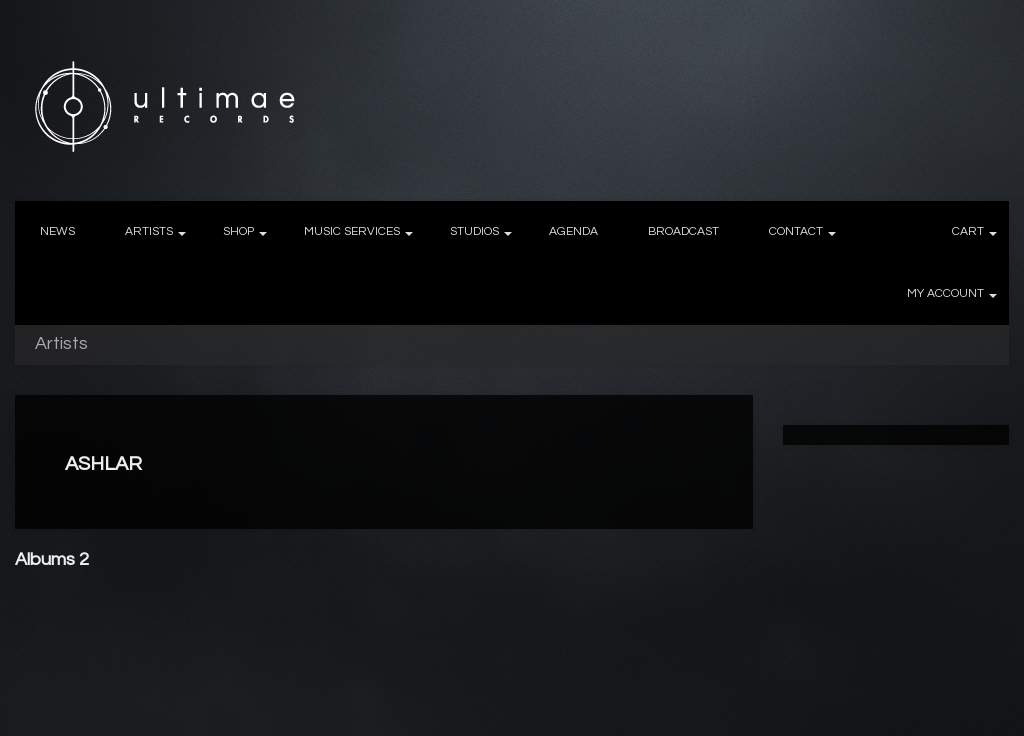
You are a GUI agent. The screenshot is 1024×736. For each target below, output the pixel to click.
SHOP (238, 231)
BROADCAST (683, 231)
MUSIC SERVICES (352, 231)
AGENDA (573, 231)
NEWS (57, 231)
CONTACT (796, 231)
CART (968, 231)
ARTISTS (149, 231)
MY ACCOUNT (945, 293)
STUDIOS (474, 231)
